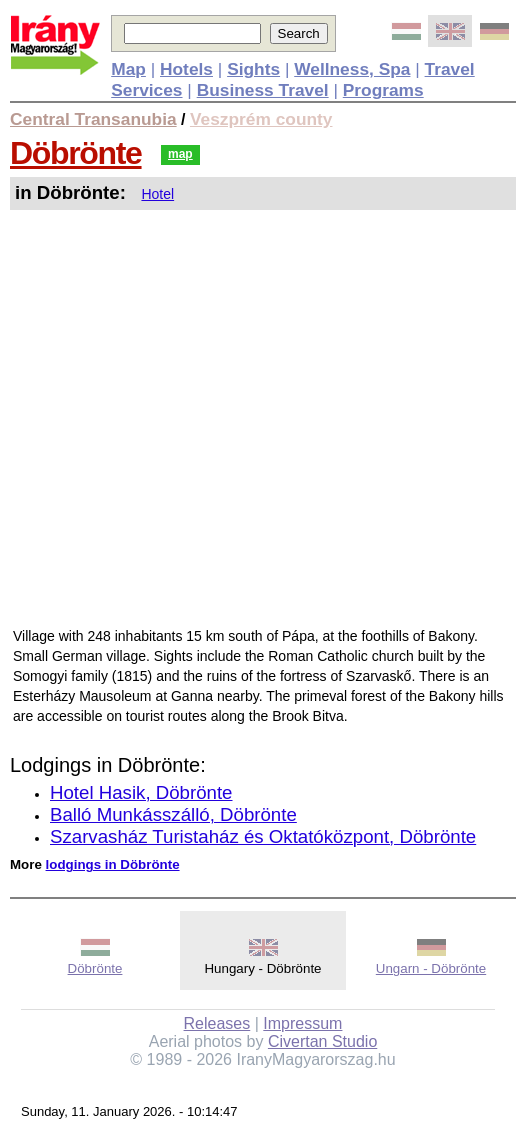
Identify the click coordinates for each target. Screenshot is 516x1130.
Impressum (302, 1023)
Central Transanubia (93, 119)
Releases (217, 1023)
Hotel (157, 194)
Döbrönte (76, 153)
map (180, 154)
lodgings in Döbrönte (113, 864)
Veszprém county (261, 119)
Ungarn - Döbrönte (431, 968)
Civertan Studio (322, 1041)
